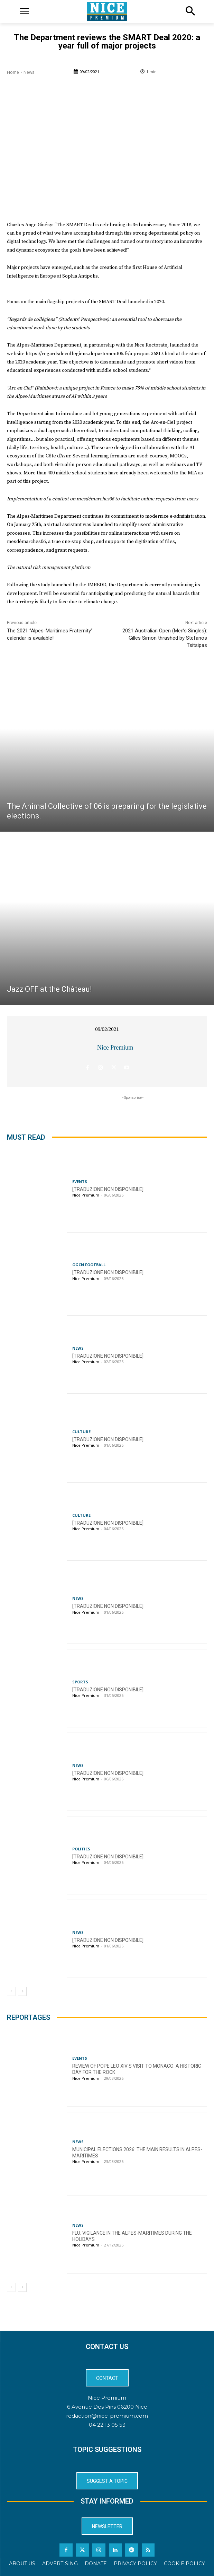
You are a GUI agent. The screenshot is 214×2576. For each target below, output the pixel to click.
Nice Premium (115, 1047)
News (29, 72)
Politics (81, 1849)
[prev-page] (11, 1991)
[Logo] (107, 11)
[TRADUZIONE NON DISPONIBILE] (107, 1189)
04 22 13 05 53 (107, 2424)
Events (79, 1181)
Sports (80, 1682)
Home (13, 72)
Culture (81, 1432)
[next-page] (22, 1991)
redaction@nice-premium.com (107, 2415)
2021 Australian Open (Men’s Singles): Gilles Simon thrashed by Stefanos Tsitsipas (164, 638)
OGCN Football (88, 1265)
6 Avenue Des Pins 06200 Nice (107, 2406)
